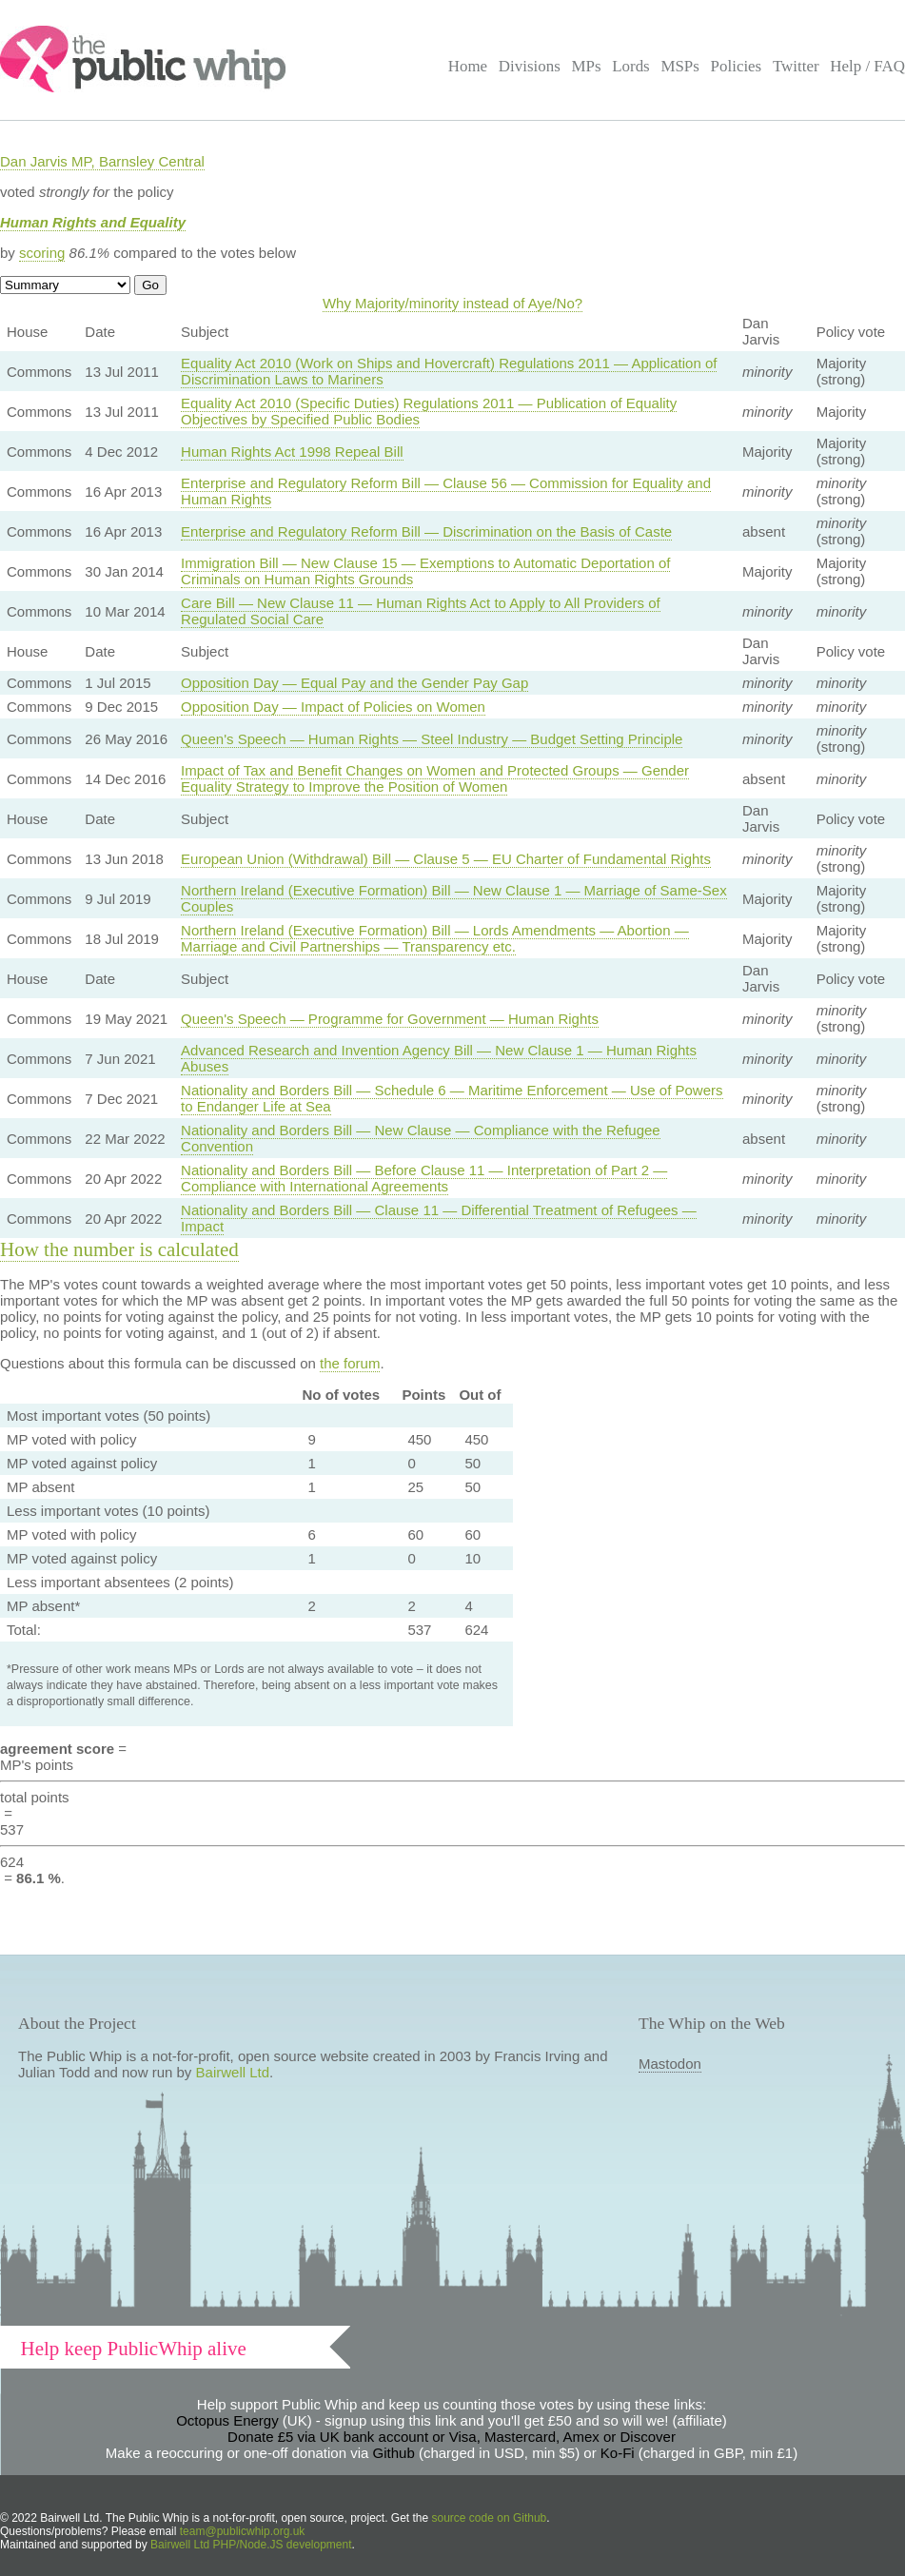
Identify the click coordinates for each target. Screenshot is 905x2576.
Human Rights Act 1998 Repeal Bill (292, 451)
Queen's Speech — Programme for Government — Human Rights (390, 1019)
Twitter (796, 66)
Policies (736, 66)
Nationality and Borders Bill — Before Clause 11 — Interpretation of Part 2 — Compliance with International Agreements (424, 1178)
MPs (585, 66)
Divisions (530, 66)
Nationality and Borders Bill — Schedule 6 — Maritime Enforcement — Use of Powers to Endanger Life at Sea (451, 1098)
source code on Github (489, 2518)
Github (394, 2453)
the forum (350, 1363)
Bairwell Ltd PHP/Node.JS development (250, 2544)
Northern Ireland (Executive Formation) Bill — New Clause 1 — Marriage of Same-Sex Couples (454, 898)
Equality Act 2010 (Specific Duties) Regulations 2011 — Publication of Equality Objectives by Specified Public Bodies (429, 411)
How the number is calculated (119, 1249)
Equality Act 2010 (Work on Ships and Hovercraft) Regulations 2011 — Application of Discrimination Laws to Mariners (449, 371)
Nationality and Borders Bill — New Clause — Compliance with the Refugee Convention (420, 1138)
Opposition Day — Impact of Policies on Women (333, 706)
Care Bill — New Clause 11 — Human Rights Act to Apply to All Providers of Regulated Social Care (420, 611)
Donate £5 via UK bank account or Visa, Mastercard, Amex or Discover (451, 2437)
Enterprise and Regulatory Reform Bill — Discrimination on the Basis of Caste (426, 531)
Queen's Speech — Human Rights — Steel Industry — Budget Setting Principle (431, 739)
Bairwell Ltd (233, 2072)
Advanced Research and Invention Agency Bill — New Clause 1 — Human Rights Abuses (439, 1058)
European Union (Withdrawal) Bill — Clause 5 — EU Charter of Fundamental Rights (446, 859)
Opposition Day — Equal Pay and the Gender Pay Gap (354, 683)
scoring (42, 253)
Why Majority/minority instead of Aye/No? (452, 303)
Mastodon (670, 2063)
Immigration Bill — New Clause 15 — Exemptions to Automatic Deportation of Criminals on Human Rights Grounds (425, 571)
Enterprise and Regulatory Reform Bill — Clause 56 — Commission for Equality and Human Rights (446, 491)
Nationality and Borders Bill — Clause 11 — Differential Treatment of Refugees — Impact (439, 1218)
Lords (631, 66)
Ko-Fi (617, 2453)
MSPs (679, 66)
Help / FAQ (867, 66)
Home (467, 66)
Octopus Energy (227, 2420)
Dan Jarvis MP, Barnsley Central (102, 161)
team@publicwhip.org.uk (242, 2531)
